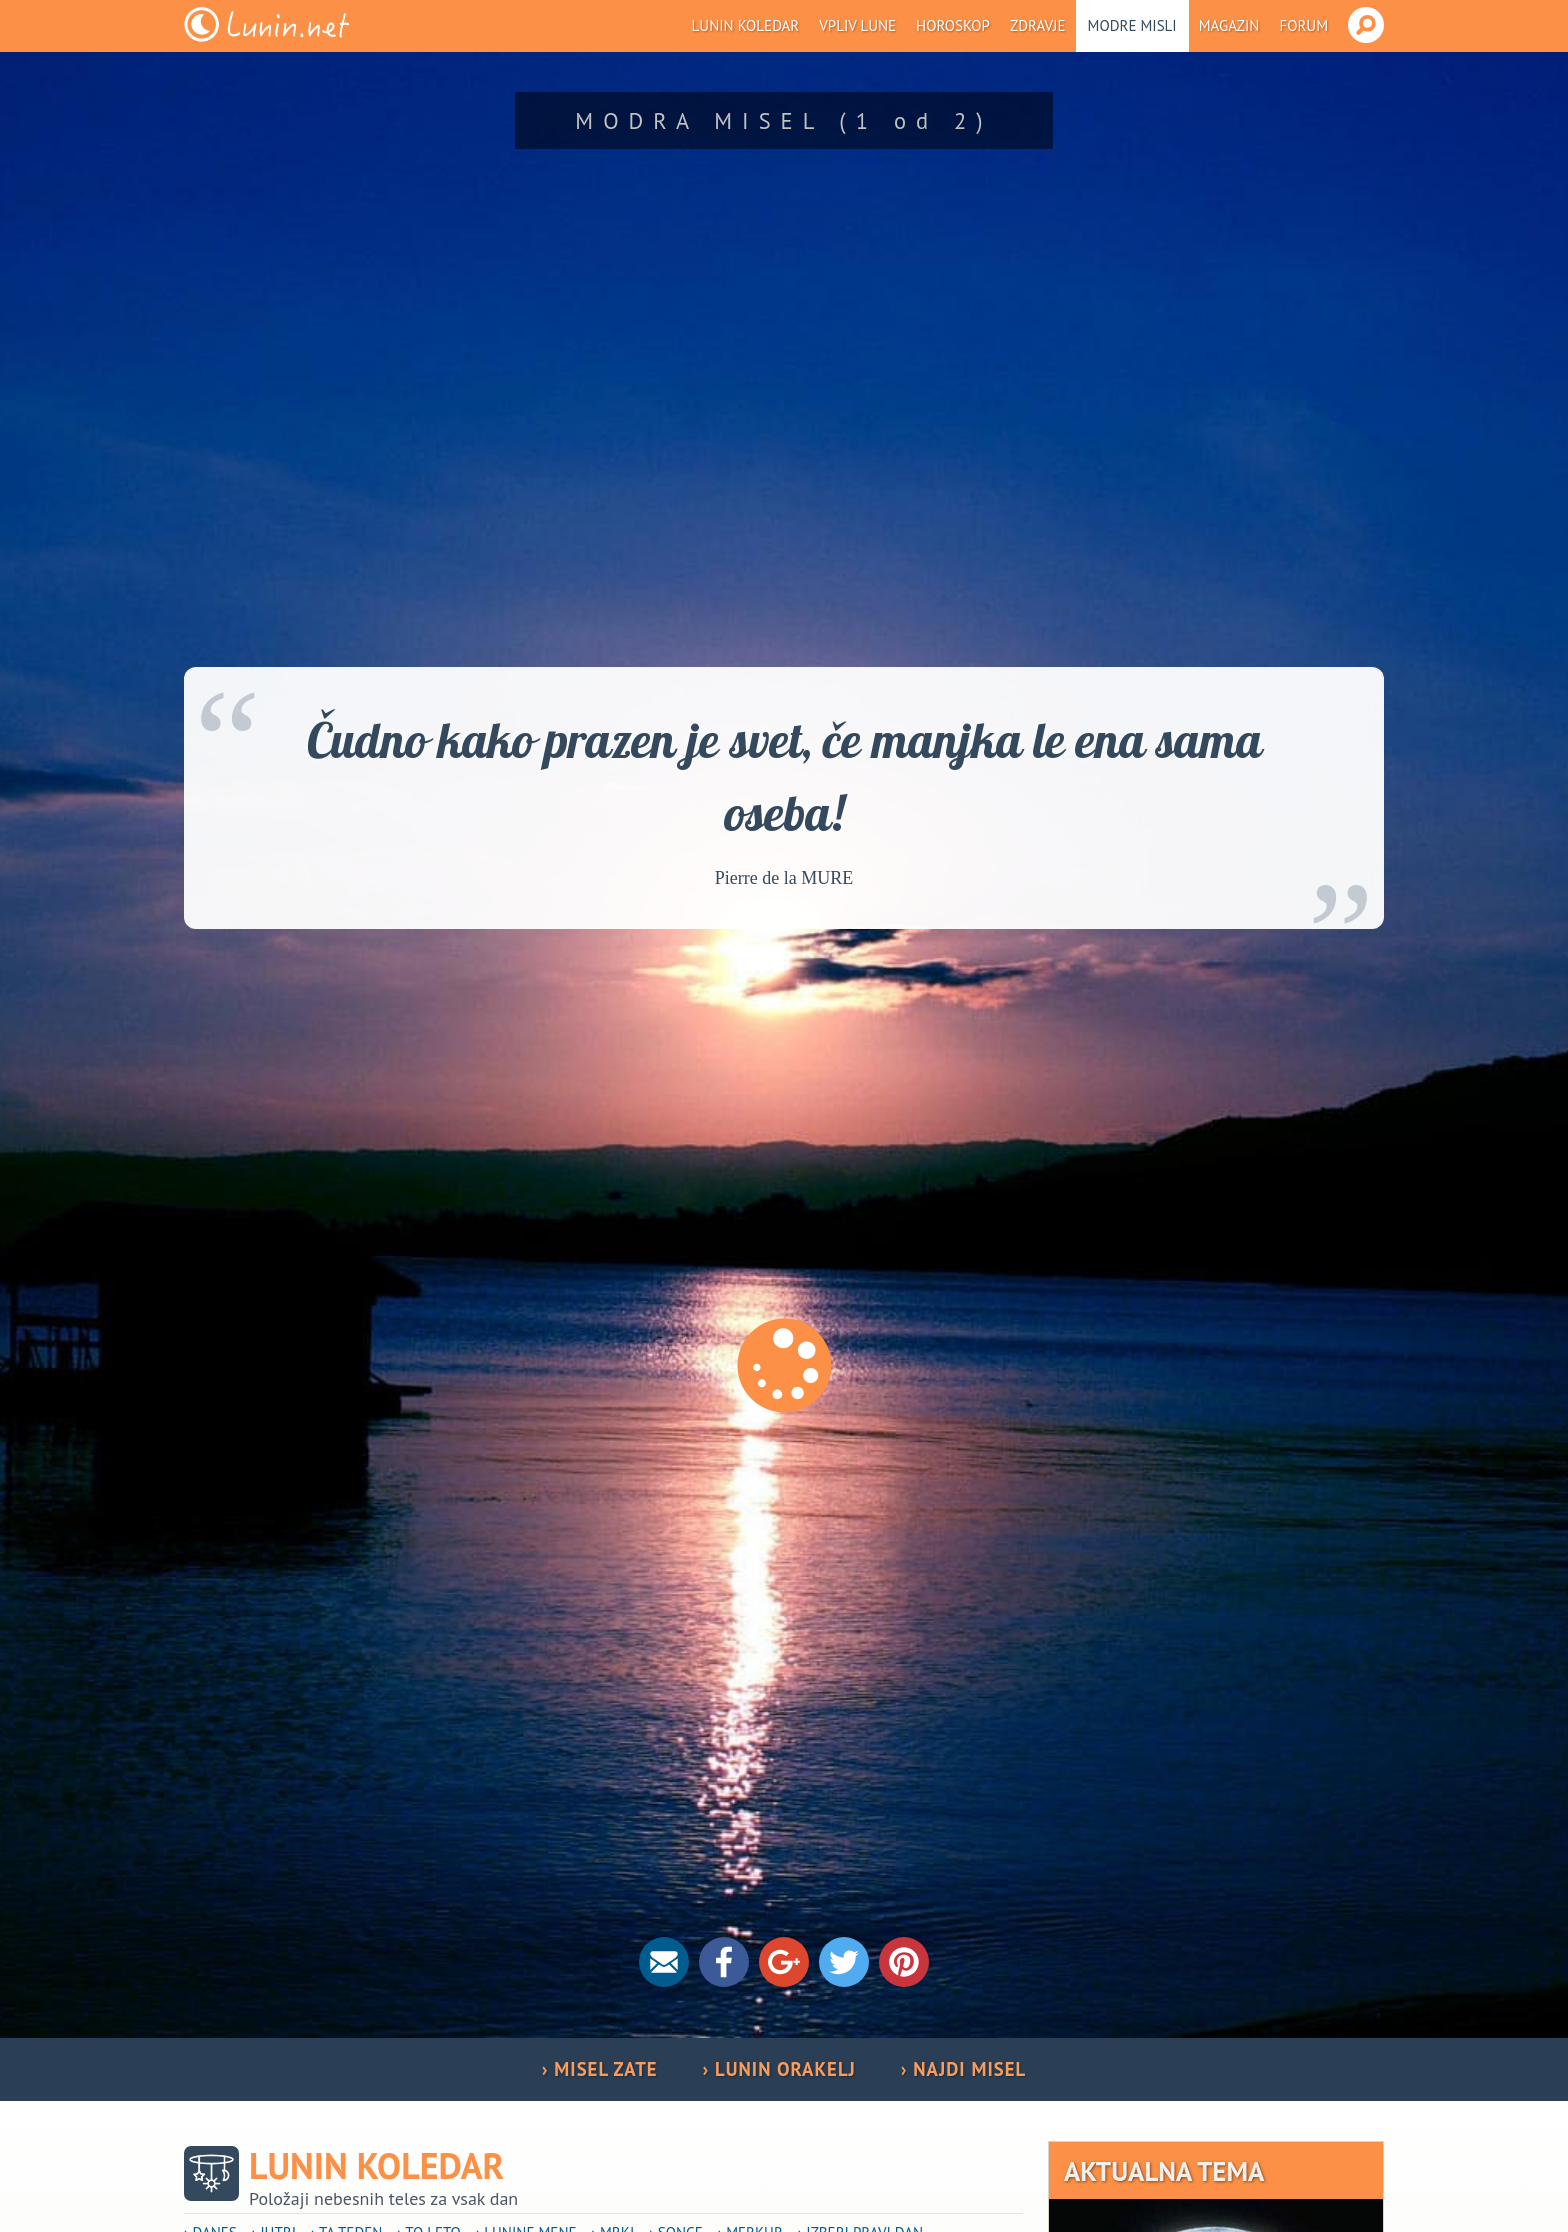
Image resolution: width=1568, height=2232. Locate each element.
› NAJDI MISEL (963, 2069)
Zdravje (1038, 25)
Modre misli (1132, 25)
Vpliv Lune (857, 25)
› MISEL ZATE (600, 2069)
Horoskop (953, 25)
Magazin (1229, 25)
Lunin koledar (746, 25)
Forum (1303, 25)
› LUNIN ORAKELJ (779, 2069)
